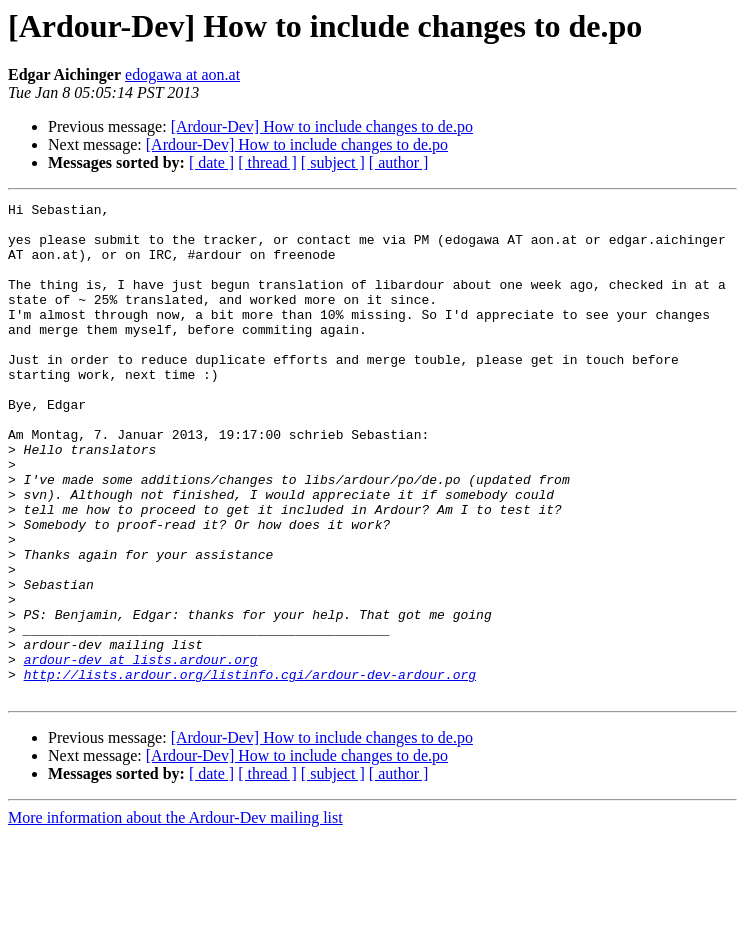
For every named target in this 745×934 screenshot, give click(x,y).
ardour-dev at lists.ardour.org (141, 752)
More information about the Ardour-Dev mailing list (175, 916)
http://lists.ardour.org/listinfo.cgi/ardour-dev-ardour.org (250, 770)
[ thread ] (267, 162)
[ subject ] (333, 162)
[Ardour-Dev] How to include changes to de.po (322, 126)
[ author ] (399, 162)
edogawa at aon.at (182, 74)
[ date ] (211, 162)
